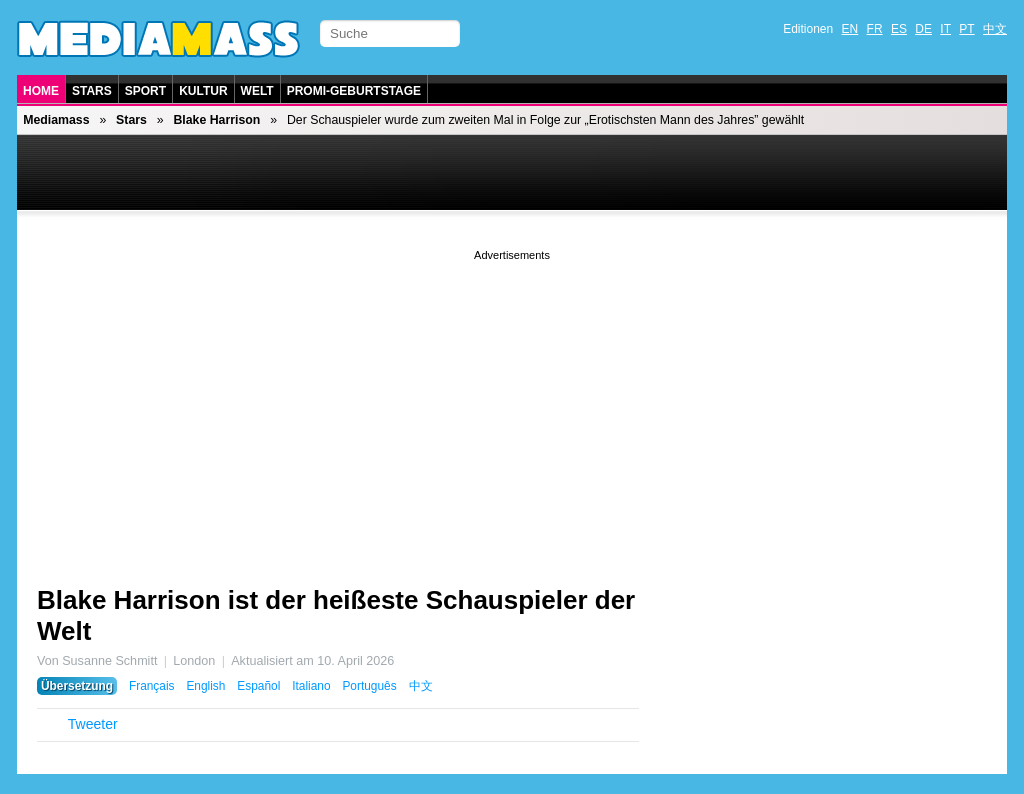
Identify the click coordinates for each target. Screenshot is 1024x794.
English (205, 686)
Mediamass (56, 120)
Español (258, 686)
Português (369, 686)
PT (966, 29)
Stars (92, 91)
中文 (995, 29)
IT (945, 29)
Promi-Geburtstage (354, 91)
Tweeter (93, 724)
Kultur (203, 91)
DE (923, 29)
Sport (145, 91)
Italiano (311, 686)
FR (875, 29)
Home (41, 91)
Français (152, 686)
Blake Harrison (216, 120)
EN (850, 29)
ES (899, 29)
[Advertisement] (512, 405)
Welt (257, 91)
